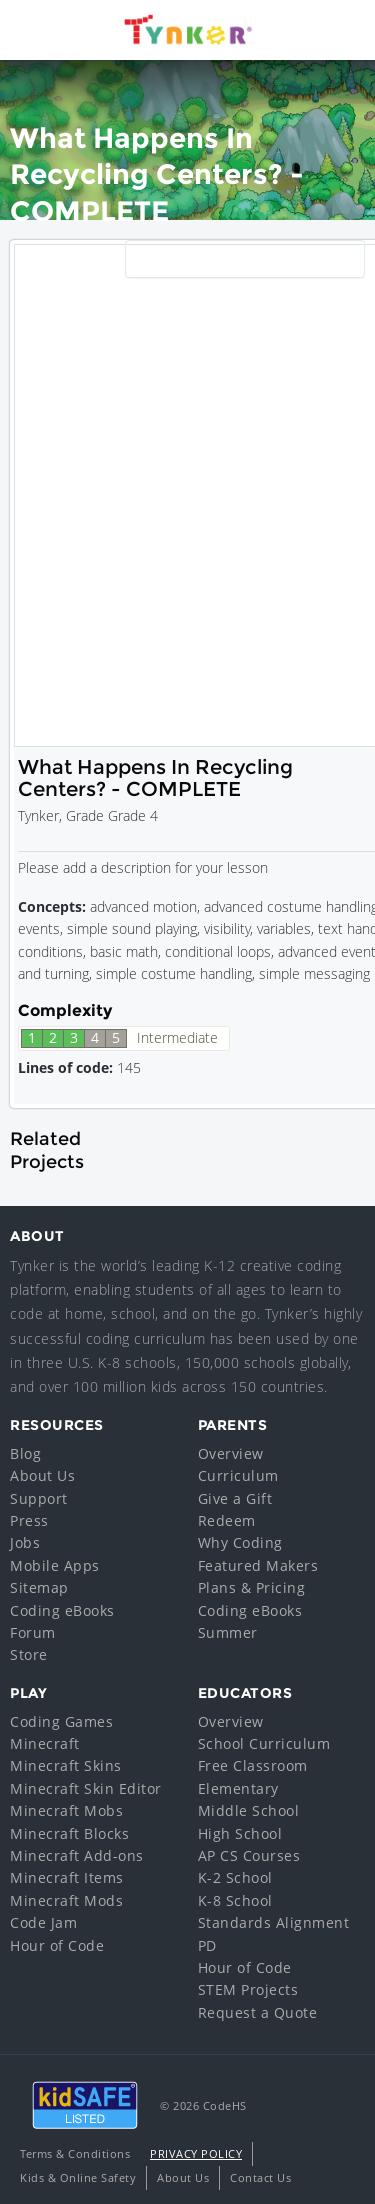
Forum (33, 1632)
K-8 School (235, 1900)
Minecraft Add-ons (77, 1855)
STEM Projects (248, 1989)
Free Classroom (253, 1765)
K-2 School (235, 1877)
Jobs (25, 1542)
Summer (228, 1632)
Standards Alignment (274, 1922)
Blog (25, 1453)
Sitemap (39, 1587)
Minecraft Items (67, 1877)
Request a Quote (258, 2012)
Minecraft (45, 1743)
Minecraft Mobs (66, 1810)
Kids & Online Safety (78, 2177)
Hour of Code (57, 1945)
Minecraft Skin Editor (86, 1788)
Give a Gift (235, 1498)
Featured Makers (258, 1565)
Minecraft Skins (66, 1765)
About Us (42, 1475)
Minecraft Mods (66, 1900)
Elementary (238, 1788)
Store (29, 1654)
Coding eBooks (62, 1610)
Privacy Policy (196, 2153)
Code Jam (43, 1922)
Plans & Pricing (252, 1587)
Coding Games (61, 1721)
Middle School (249, 1810)
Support (39, 1498)
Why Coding (240, 1542)
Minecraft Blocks (69, 1833)
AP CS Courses (249, 1855)
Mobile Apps (55, 1565)
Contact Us (260, 2177)
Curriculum (238, 1475)
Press (29, 1520)
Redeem (227, 1520)
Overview (231, 1453)
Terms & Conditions (75, 2153)
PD (207, 1945)
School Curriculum (264, 1743)
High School (240, 1833)
